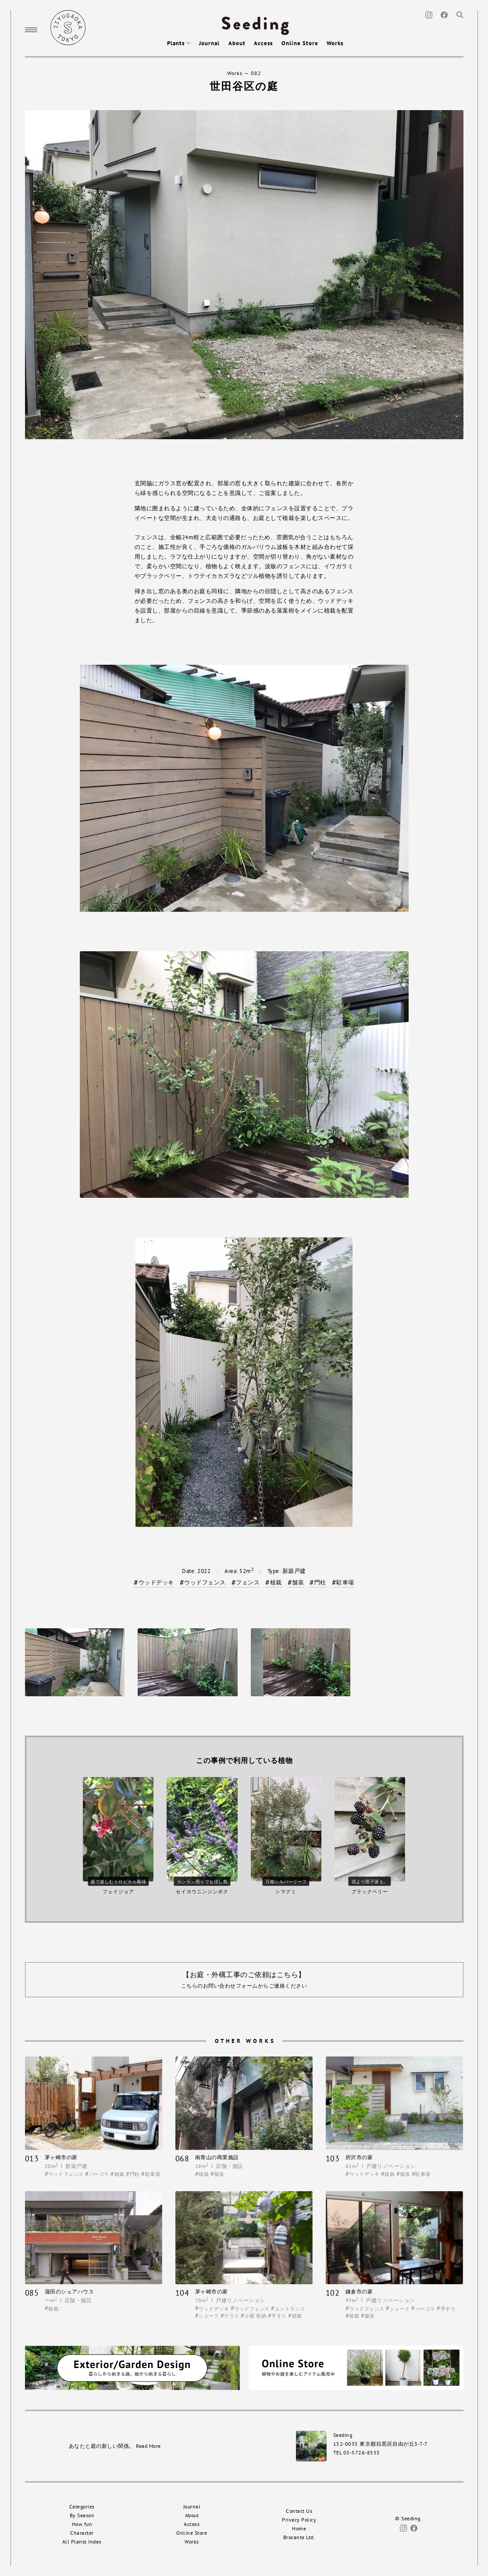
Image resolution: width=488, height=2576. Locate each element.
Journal (209, 43)
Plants (179, 43)
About (237, 43)
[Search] (459, 14)
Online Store (299, 43)
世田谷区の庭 (244, 86)
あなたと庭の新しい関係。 (115, 2446)
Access (263, 43)
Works (335, 43)
